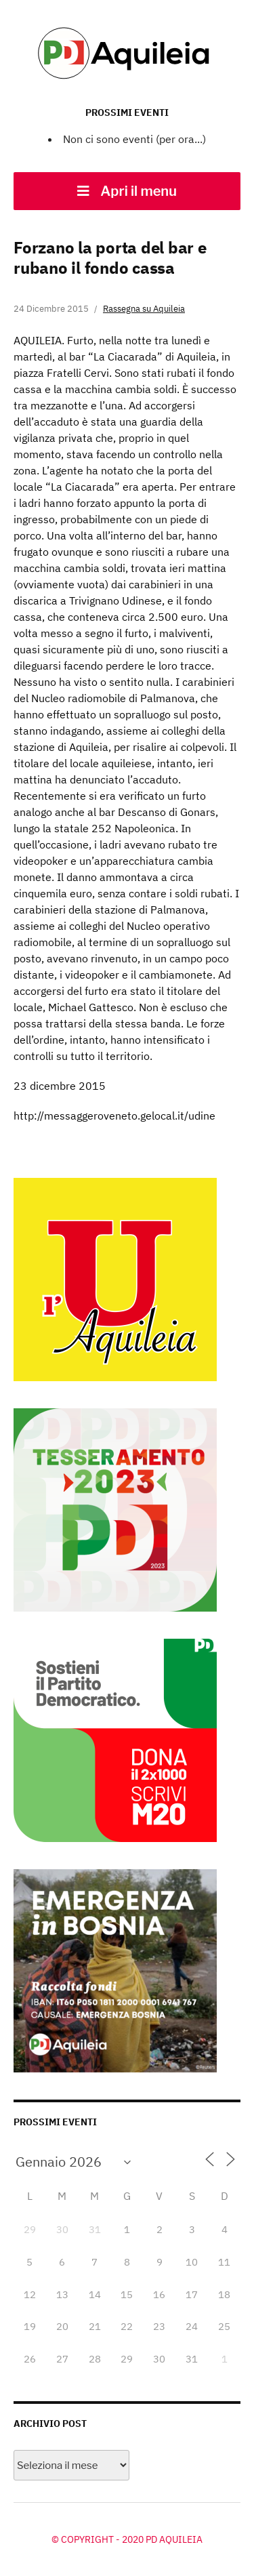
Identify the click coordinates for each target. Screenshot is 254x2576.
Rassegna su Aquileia (144, 308)
